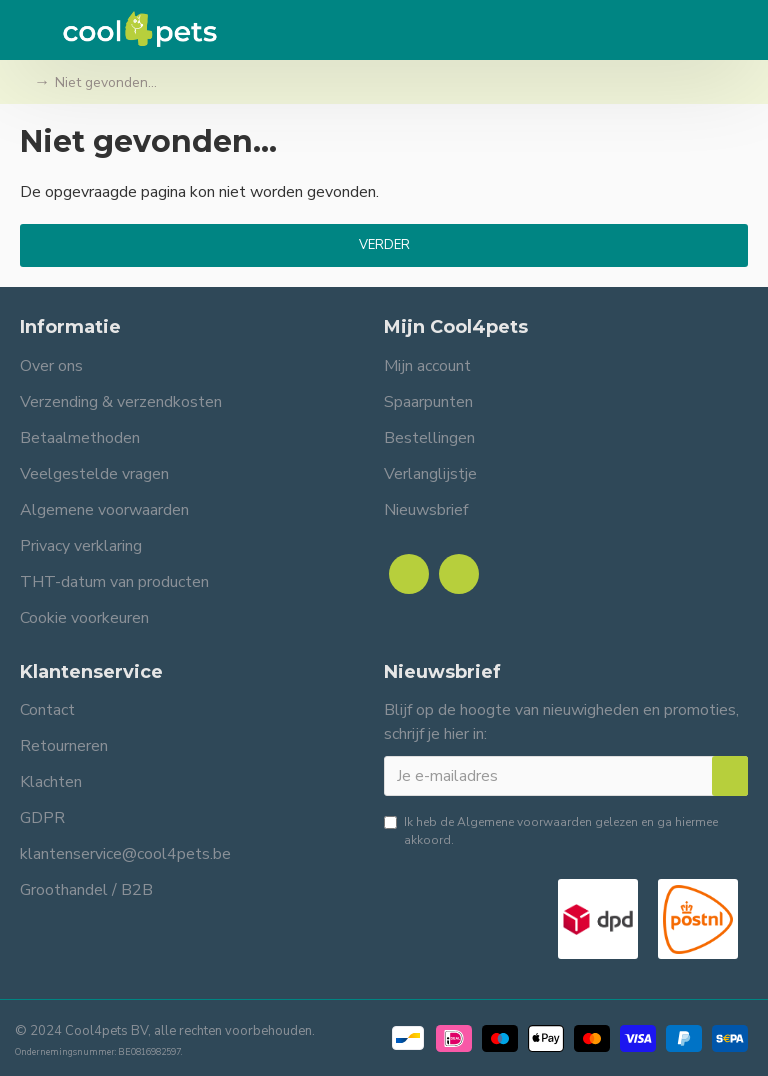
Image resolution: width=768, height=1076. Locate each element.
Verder (384, 245)
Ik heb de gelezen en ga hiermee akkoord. (551, 830)
